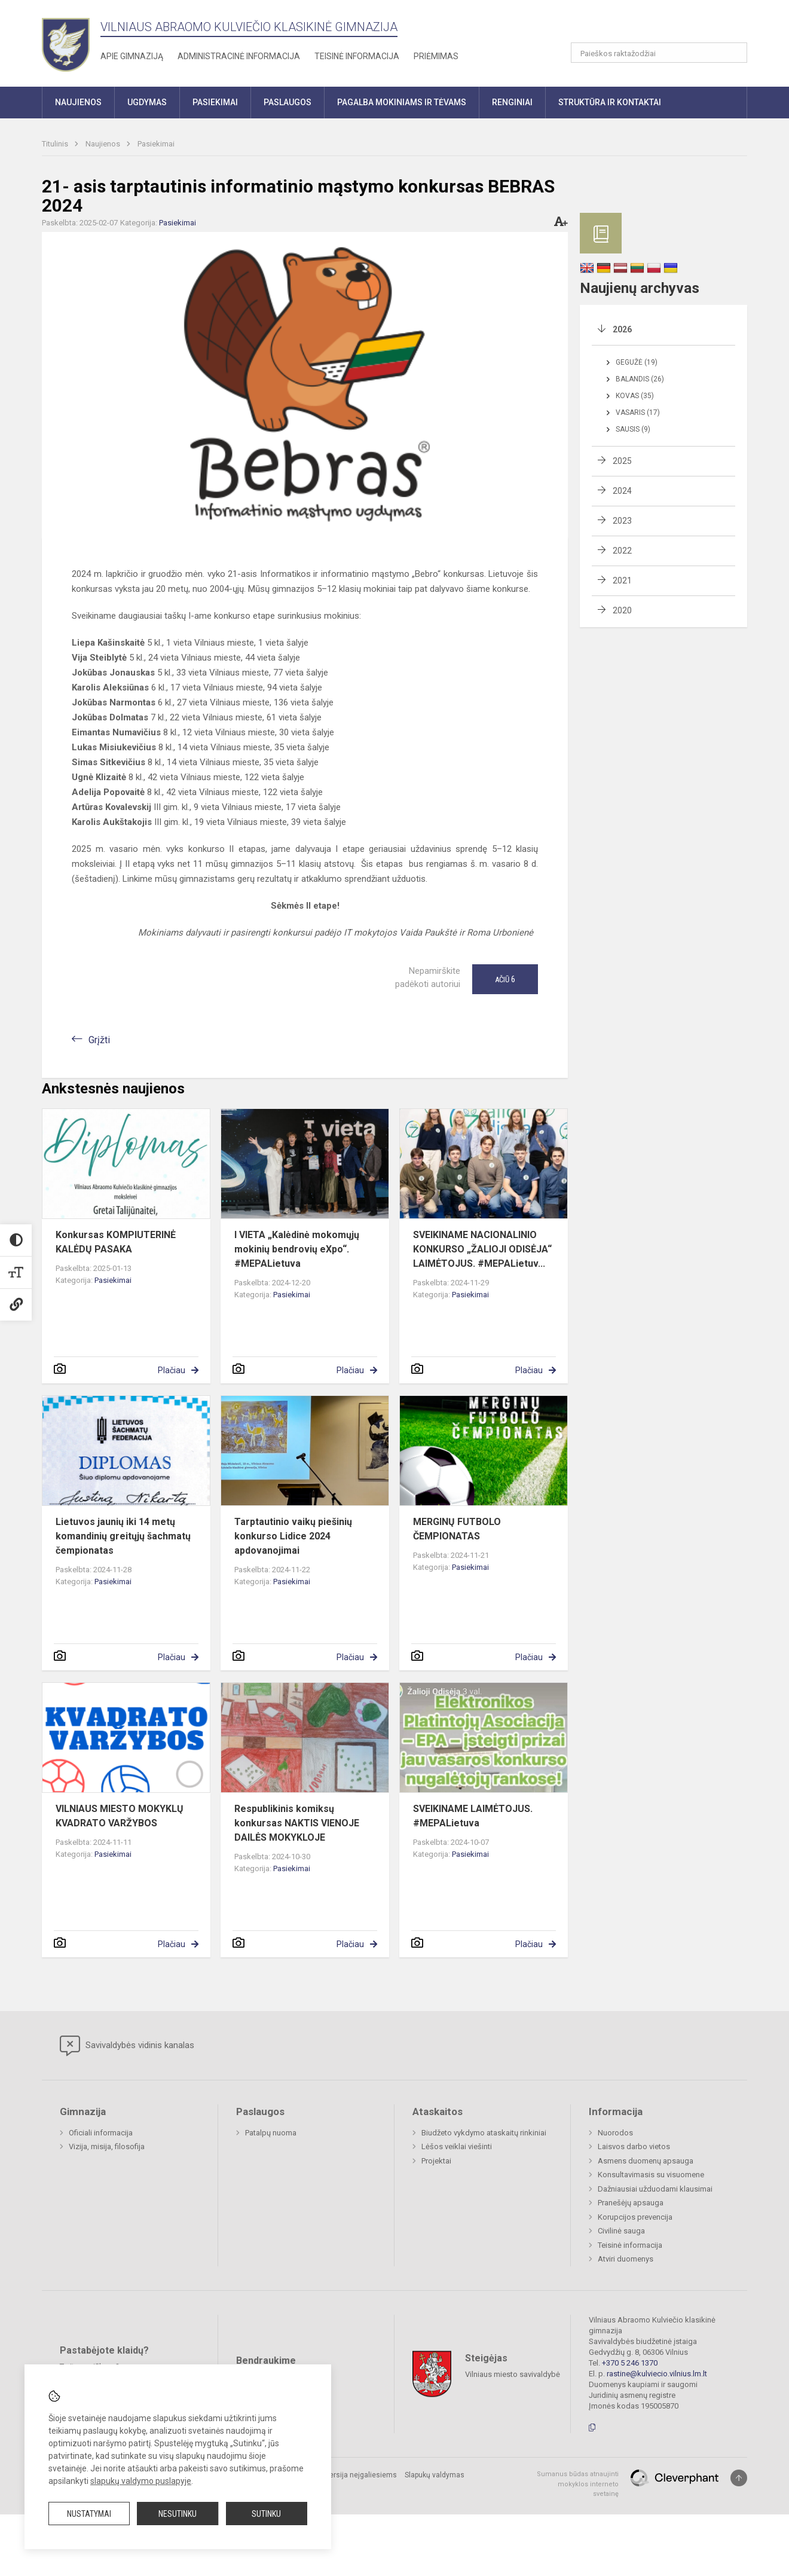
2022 (622, 550)
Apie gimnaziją (131, 56)
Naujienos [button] (78, 102)
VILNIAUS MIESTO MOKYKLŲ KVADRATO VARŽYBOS (120, 1816)
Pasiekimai (156, 143)
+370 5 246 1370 (630, 2362)
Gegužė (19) (637, 362)
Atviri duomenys (625, 2258)
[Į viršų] (738, 2478)
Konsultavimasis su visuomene (651, 2174)
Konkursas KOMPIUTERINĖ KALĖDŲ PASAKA (116, 1242)
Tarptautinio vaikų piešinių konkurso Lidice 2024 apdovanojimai (293, 1536)
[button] (666, 25)
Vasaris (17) (638, 412)
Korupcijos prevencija (635, 2217)
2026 (622, 329)
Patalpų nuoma (270, 2132)
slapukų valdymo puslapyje (140, 2481)
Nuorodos (615, 2132)
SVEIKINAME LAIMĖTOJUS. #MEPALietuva (473, 1816)
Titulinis (56, 143)
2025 (622, 461)
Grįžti (99, 1040)
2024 (622, 491)
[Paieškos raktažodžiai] (659, 52)
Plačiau (171, 1370)
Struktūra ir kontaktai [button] (609, 102)
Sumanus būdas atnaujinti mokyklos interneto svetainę (578, 2484)
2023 (622, 520)
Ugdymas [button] (147, 102)
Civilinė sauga (621, 2230)
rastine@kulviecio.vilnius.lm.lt (657, 2373)
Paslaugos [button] (287, 102)
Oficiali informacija (101, 2132)
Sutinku (266, 2514)
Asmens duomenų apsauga (645, 2160)
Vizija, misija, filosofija (107, 2146)
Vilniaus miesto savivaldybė (512, 2374)
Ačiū (505, 979)
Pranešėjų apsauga (630, 2202)
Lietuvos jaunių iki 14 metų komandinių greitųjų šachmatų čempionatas (123, 1536)
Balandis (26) (640, 379)
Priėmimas (436, 56)
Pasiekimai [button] (215, 102)
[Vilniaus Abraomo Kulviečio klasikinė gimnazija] (66, 41)
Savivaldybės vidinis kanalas (127, 2046)
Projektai (436, 2160)
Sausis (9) (633, 429)
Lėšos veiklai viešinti (456, 2146)
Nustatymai (89, 2514)
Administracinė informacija (239, 56)
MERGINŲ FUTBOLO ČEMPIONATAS (457, 1529)
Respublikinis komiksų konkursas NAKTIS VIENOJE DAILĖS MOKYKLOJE (296, 1823)
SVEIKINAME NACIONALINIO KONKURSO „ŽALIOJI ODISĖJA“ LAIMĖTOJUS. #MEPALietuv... (482, 1249)
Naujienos (103, 143)
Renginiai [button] (512, 102)
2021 (622, 580)
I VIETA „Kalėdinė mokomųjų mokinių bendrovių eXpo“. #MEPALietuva (296, 1249)
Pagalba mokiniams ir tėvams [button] (401, 102)
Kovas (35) (635, 396)
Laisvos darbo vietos (634, 2146)
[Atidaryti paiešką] (734, 52)
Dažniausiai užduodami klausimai (655, 2188)
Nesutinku (177, 2514)
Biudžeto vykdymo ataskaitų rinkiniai (483, 2132)
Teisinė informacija (356, 56)
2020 (622, 610)
